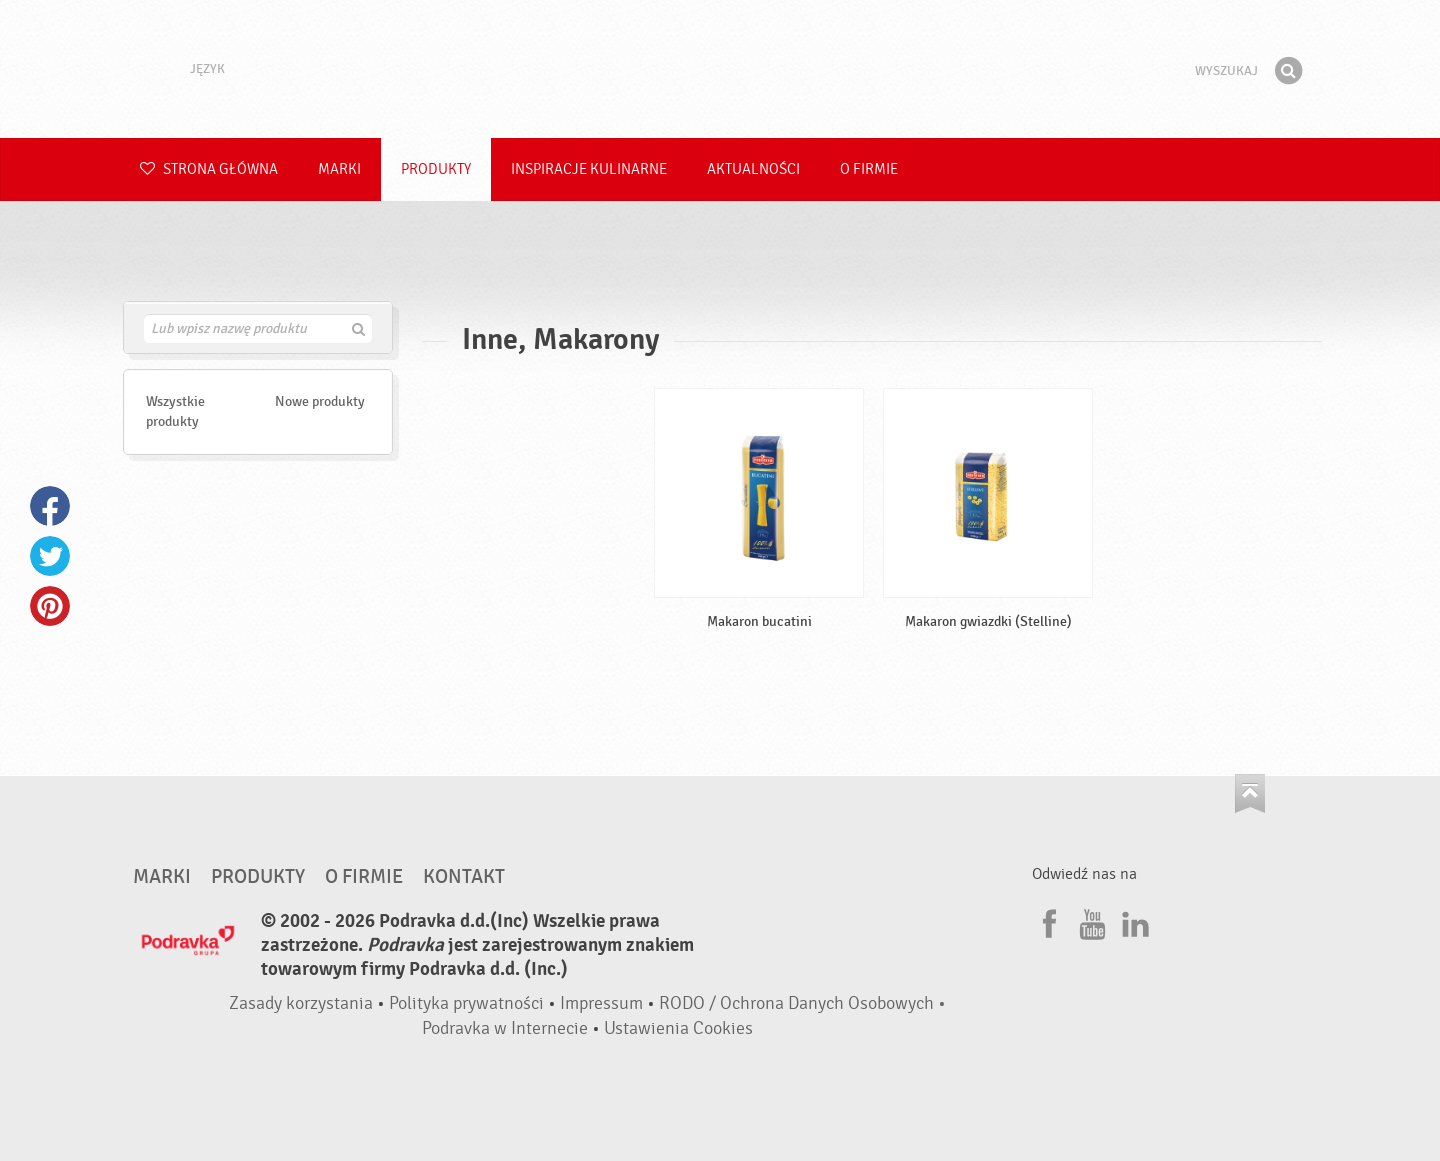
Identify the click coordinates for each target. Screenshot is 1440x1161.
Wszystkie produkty (175, 411)
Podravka (720, 69)
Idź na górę (1250, 793)
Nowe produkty (320, 401)
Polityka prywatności (466, 1003)
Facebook (50, 506)
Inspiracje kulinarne (589, 169)
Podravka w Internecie (505, 1028)
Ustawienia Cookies (678, 1028)
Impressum (601, 1003)
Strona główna (209, 169)
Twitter (50, 556)
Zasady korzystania (301, 1003)
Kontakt (464, 877)
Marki (339, 169)
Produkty (436, 169)
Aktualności (753, 169)
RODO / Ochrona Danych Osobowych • (802, 1003)
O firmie (869, 169)
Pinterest (50, 606)
